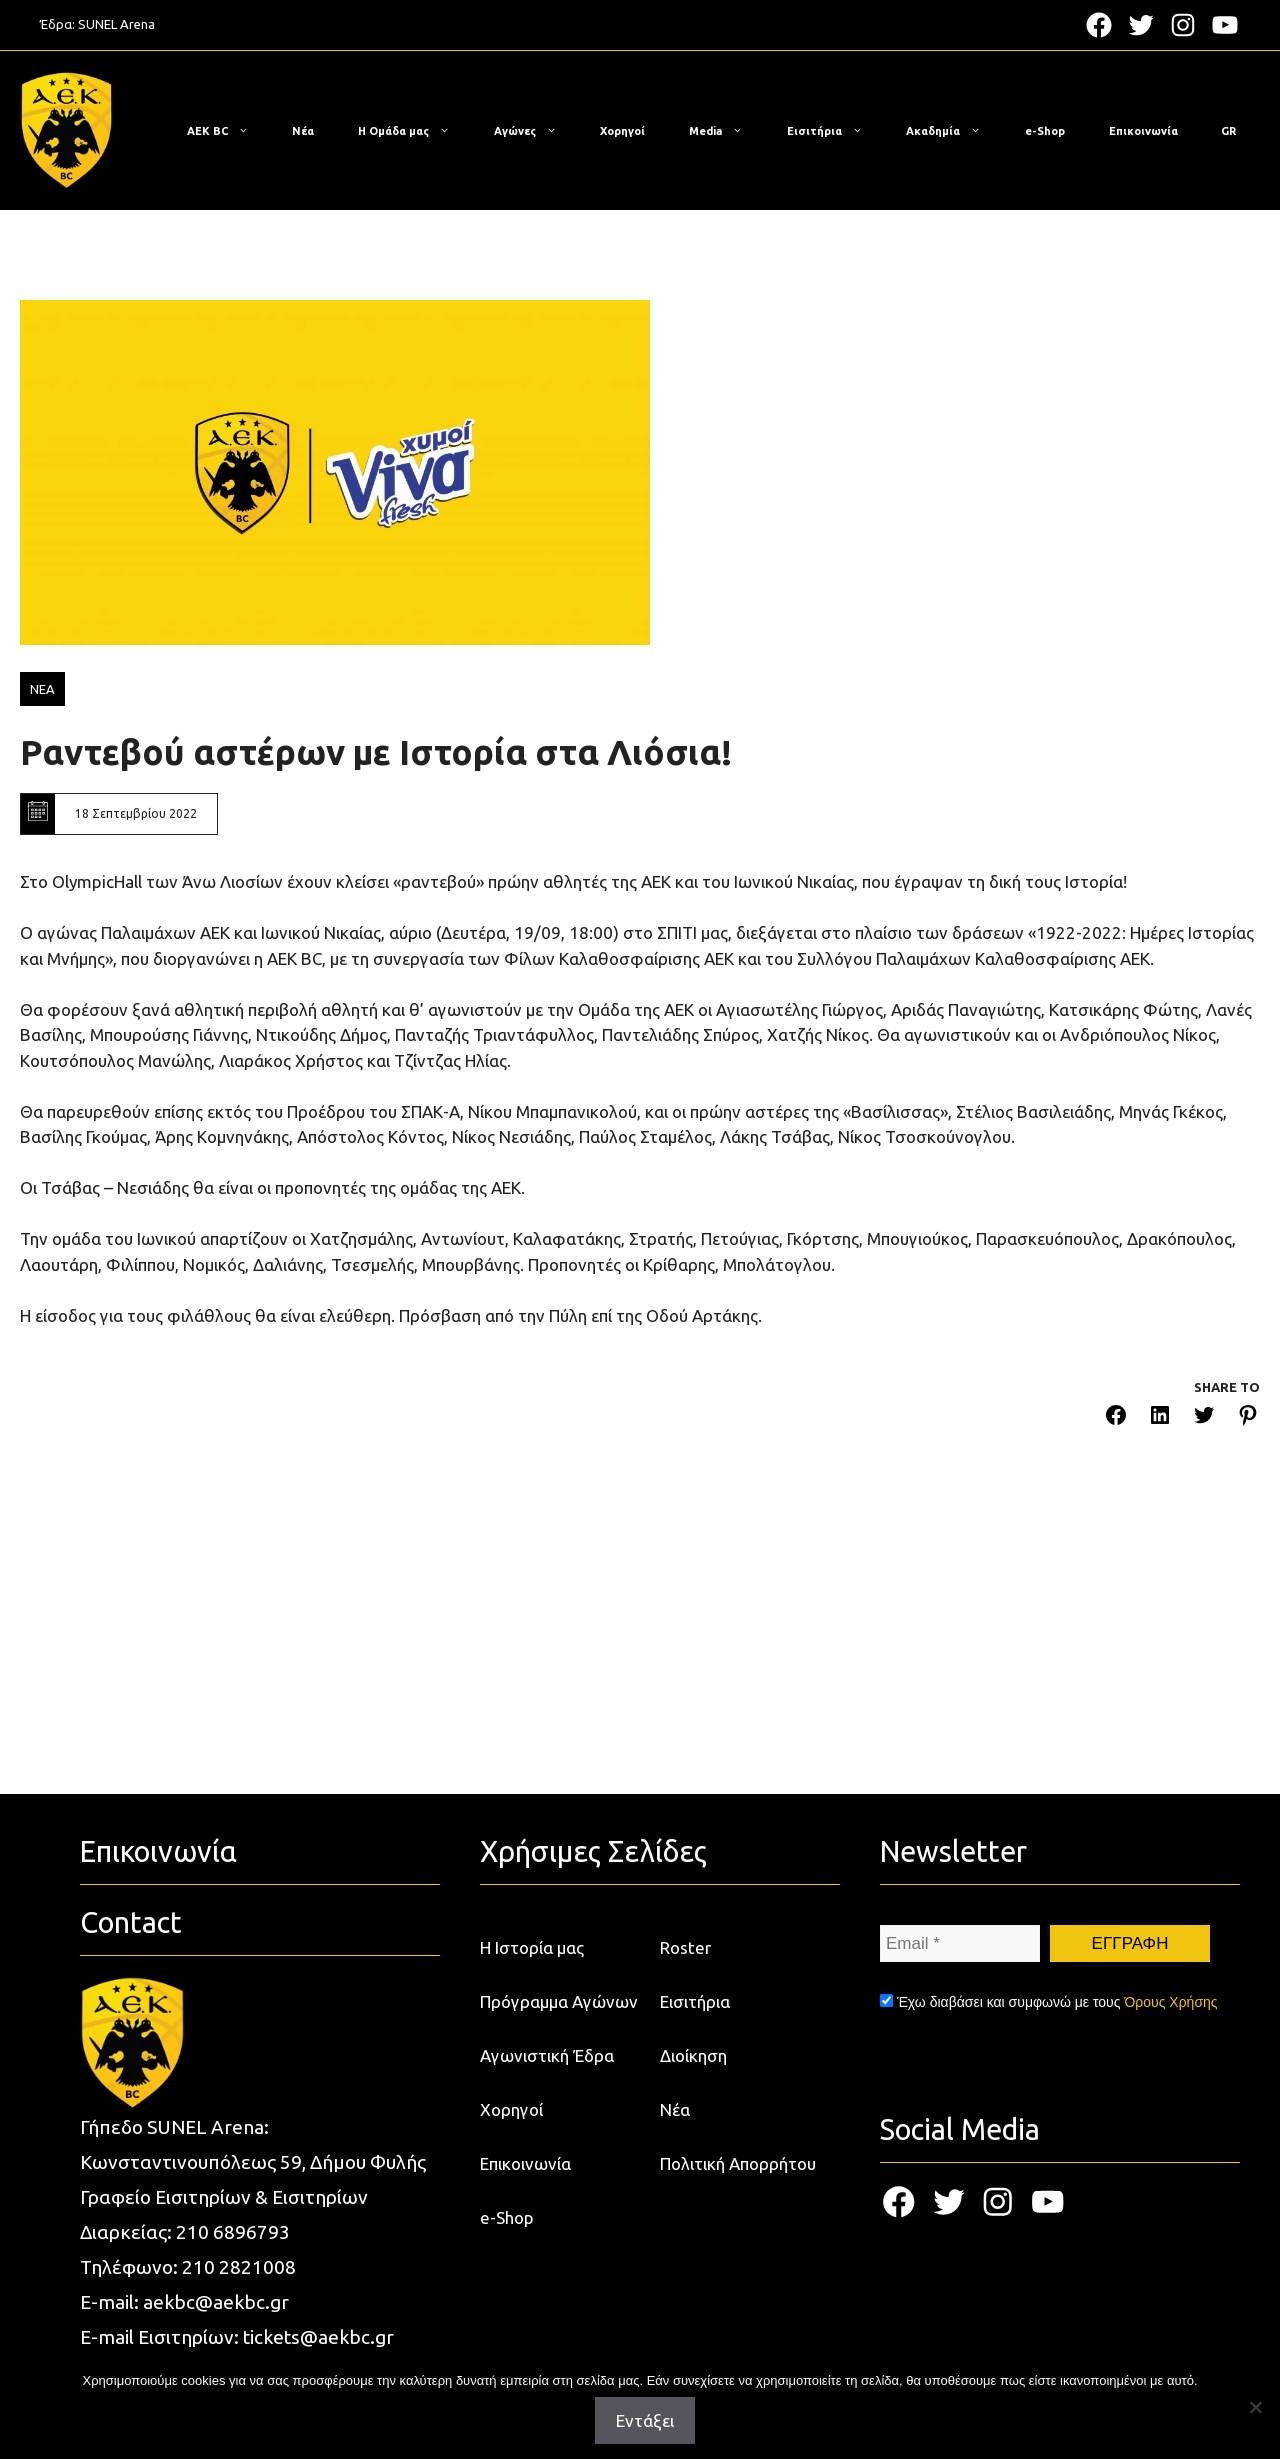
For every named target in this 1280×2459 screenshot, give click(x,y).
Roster (685, 1947)
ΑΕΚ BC (228, 131)
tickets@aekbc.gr (318, 2337)
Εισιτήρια (835, 131)
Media (726, 131)
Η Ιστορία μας (532, 1947)
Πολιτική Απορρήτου (738, 2163)
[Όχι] (1255, 2407)
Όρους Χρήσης (1170, 2002)
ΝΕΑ (42, 689)
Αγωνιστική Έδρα (547, 2055)
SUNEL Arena (116, 24)
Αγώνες (535, 131)
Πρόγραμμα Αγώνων (559, 2001)
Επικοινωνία (1143, 131)
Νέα (303, 131)
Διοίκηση (693, 2055)
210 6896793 (233, 2232)
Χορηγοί (622, 131)
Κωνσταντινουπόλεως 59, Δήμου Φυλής (253, 2162)
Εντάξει (645, 2420)
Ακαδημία (953, 131)
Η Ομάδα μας (414, 131)
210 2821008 (239, 2267)
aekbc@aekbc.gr (216, 2302)
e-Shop (1045, 131)
